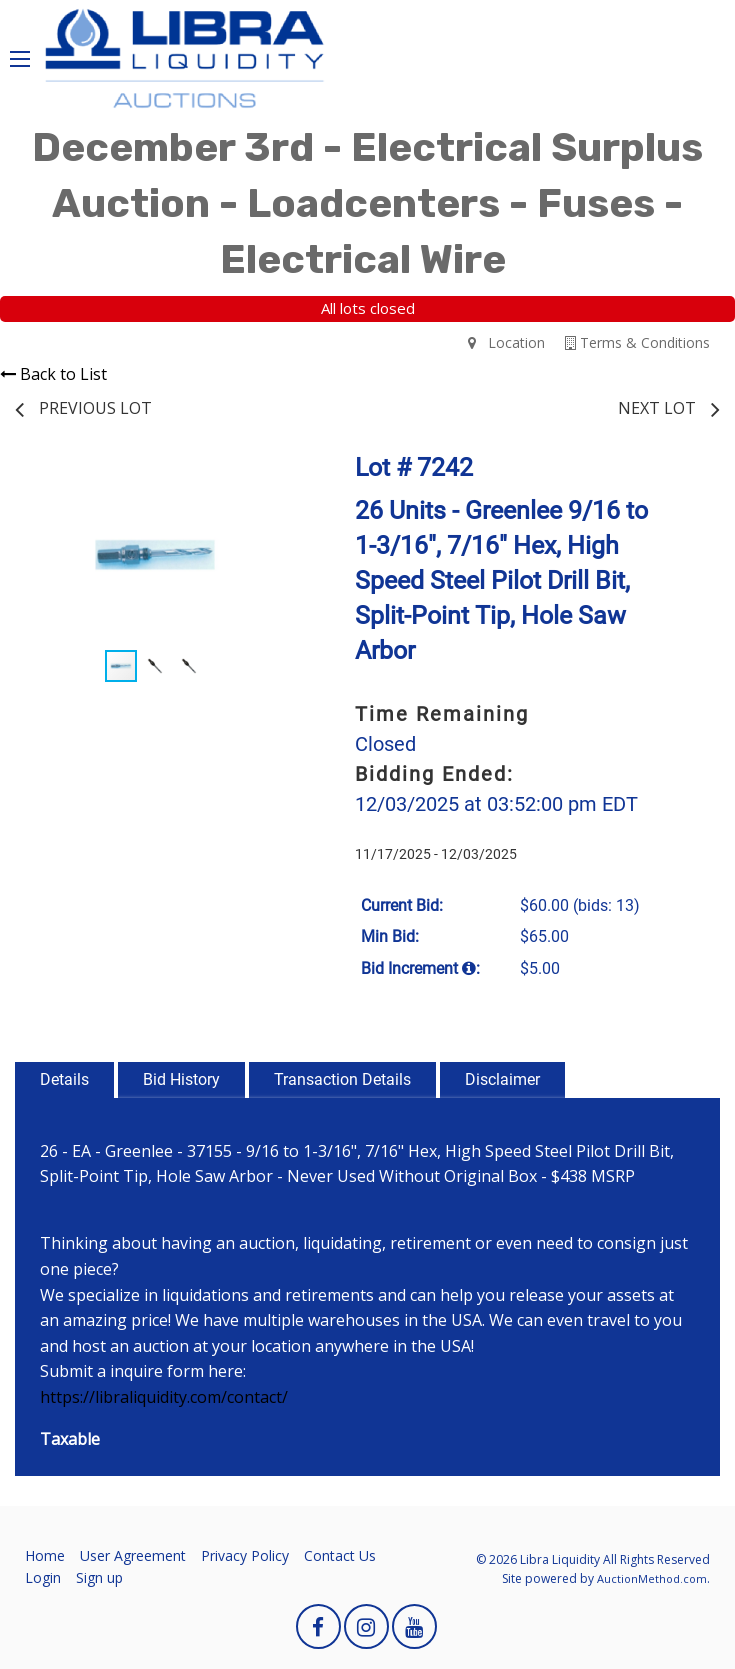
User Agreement (133, 1555)
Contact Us (340, 1555)
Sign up (99, 1577)
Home (45, 1555)
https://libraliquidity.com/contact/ (164, 1397)
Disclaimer (502, 1079)
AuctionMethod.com (652, 1578)
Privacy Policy (245, 1555)
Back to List (53, 374)
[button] (276, 480)
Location (506, 342)
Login (43, 1577)
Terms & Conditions (637, 342)
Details (64, 1079)
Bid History (181, 1079)
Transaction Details (342, 1079)
